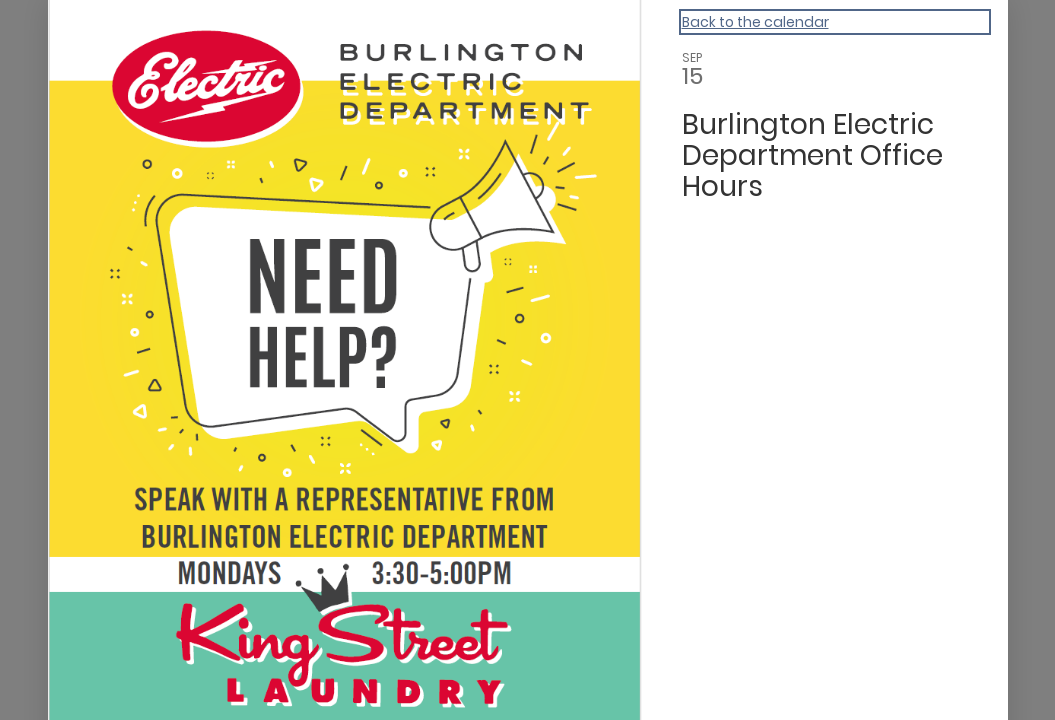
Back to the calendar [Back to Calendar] (755, 22)
